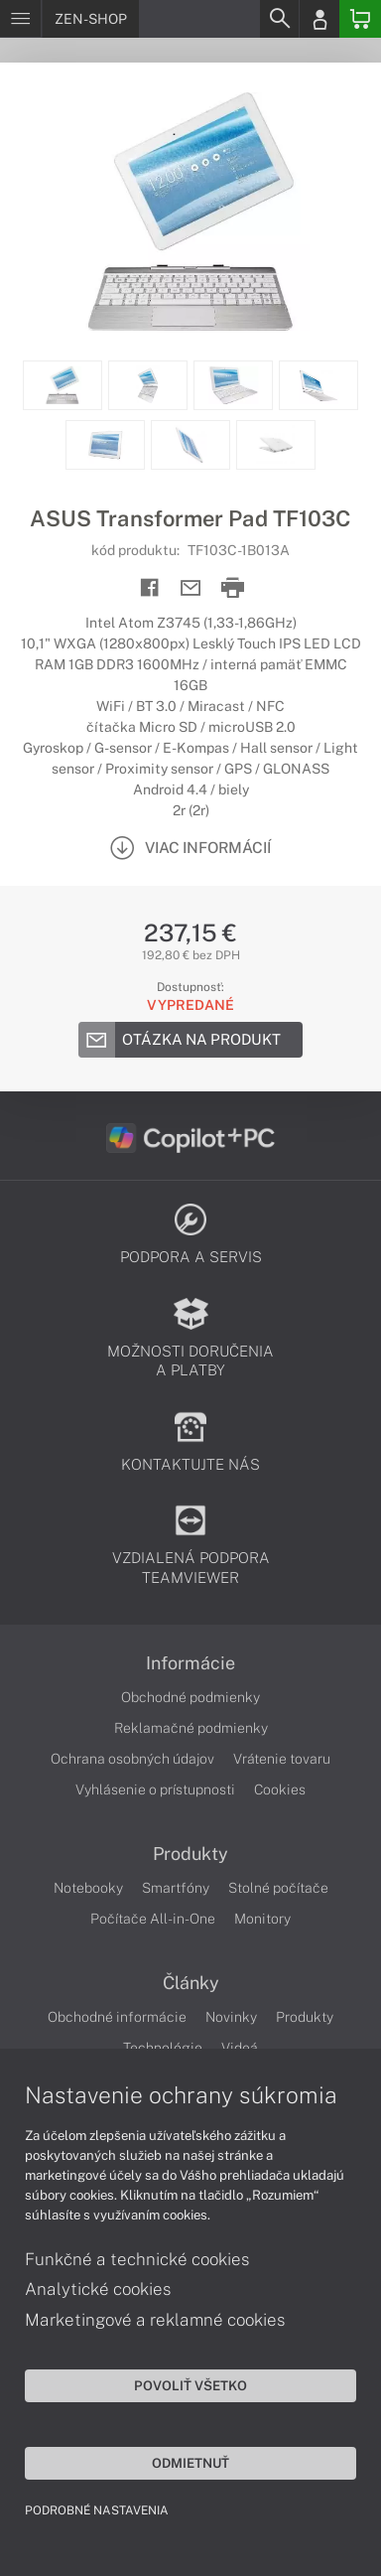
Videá (239, 2048)
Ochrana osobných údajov (132, 1759)
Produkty (190, 1854)
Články (191, 1983)
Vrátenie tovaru (281, 1759)
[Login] (319, 19)
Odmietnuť (190, 2463)
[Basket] (360, 19)
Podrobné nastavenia (97, 2510)
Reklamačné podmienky (191, 1728)
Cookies (280, 1789)
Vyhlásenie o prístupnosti (155, 1789)
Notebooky (88, 1888)
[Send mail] (191, 588)
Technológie (162, 2048)
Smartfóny (175, 1888)
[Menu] (20, 19)
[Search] (279, 19)
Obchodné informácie (117, 2017)
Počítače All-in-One (152, 1919)
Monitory (262, 1919)
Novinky (231, 2017)
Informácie (190, 1663)
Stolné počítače (278, 1888)
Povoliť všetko (190, 2385)
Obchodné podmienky (190, 1697)
